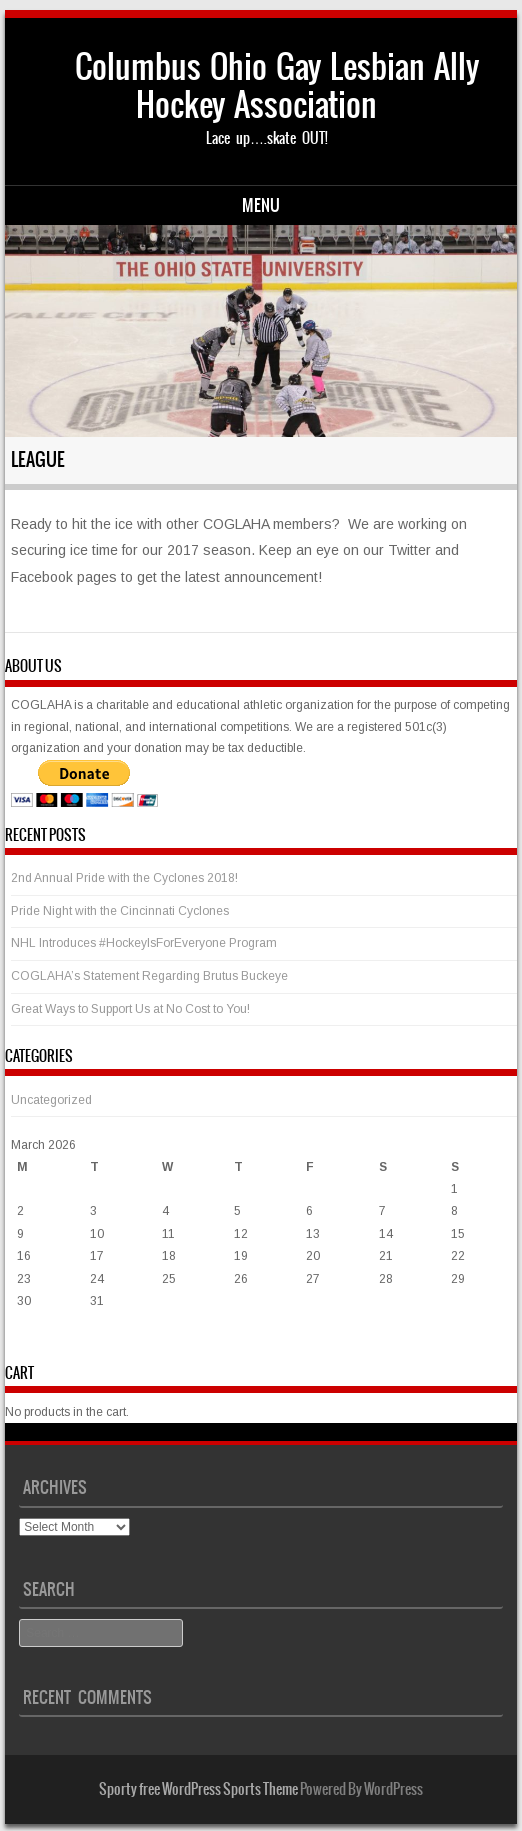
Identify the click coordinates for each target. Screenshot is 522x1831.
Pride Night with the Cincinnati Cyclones (120, 911)
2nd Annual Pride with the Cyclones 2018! (124, 878)
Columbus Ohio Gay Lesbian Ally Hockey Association (277, 85)
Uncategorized (51, 1100)
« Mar (26, 1341)
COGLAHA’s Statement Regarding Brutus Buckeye (149, 976)
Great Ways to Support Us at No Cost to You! (130, 1009)
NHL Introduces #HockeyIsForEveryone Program (144, 943)
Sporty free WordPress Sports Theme (198, 1789)
